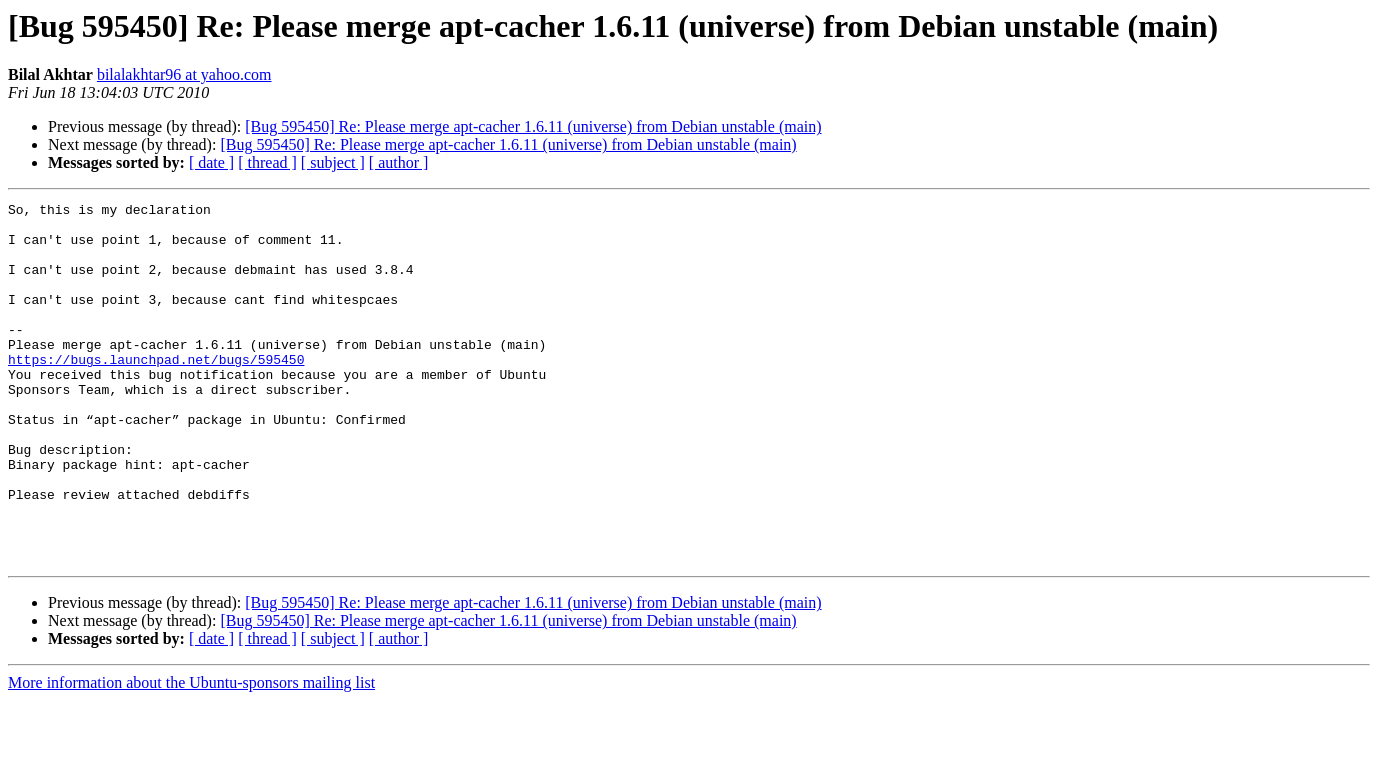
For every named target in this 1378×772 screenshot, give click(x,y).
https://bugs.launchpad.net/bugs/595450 (156, 392)
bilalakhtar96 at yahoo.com (184, 74)
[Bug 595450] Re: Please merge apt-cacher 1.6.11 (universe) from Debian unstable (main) (533, 126)
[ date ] (211, 162)
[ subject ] (333, 162)
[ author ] (399, 162)
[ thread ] (267, 162)
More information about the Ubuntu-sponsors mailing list (191, 754)
